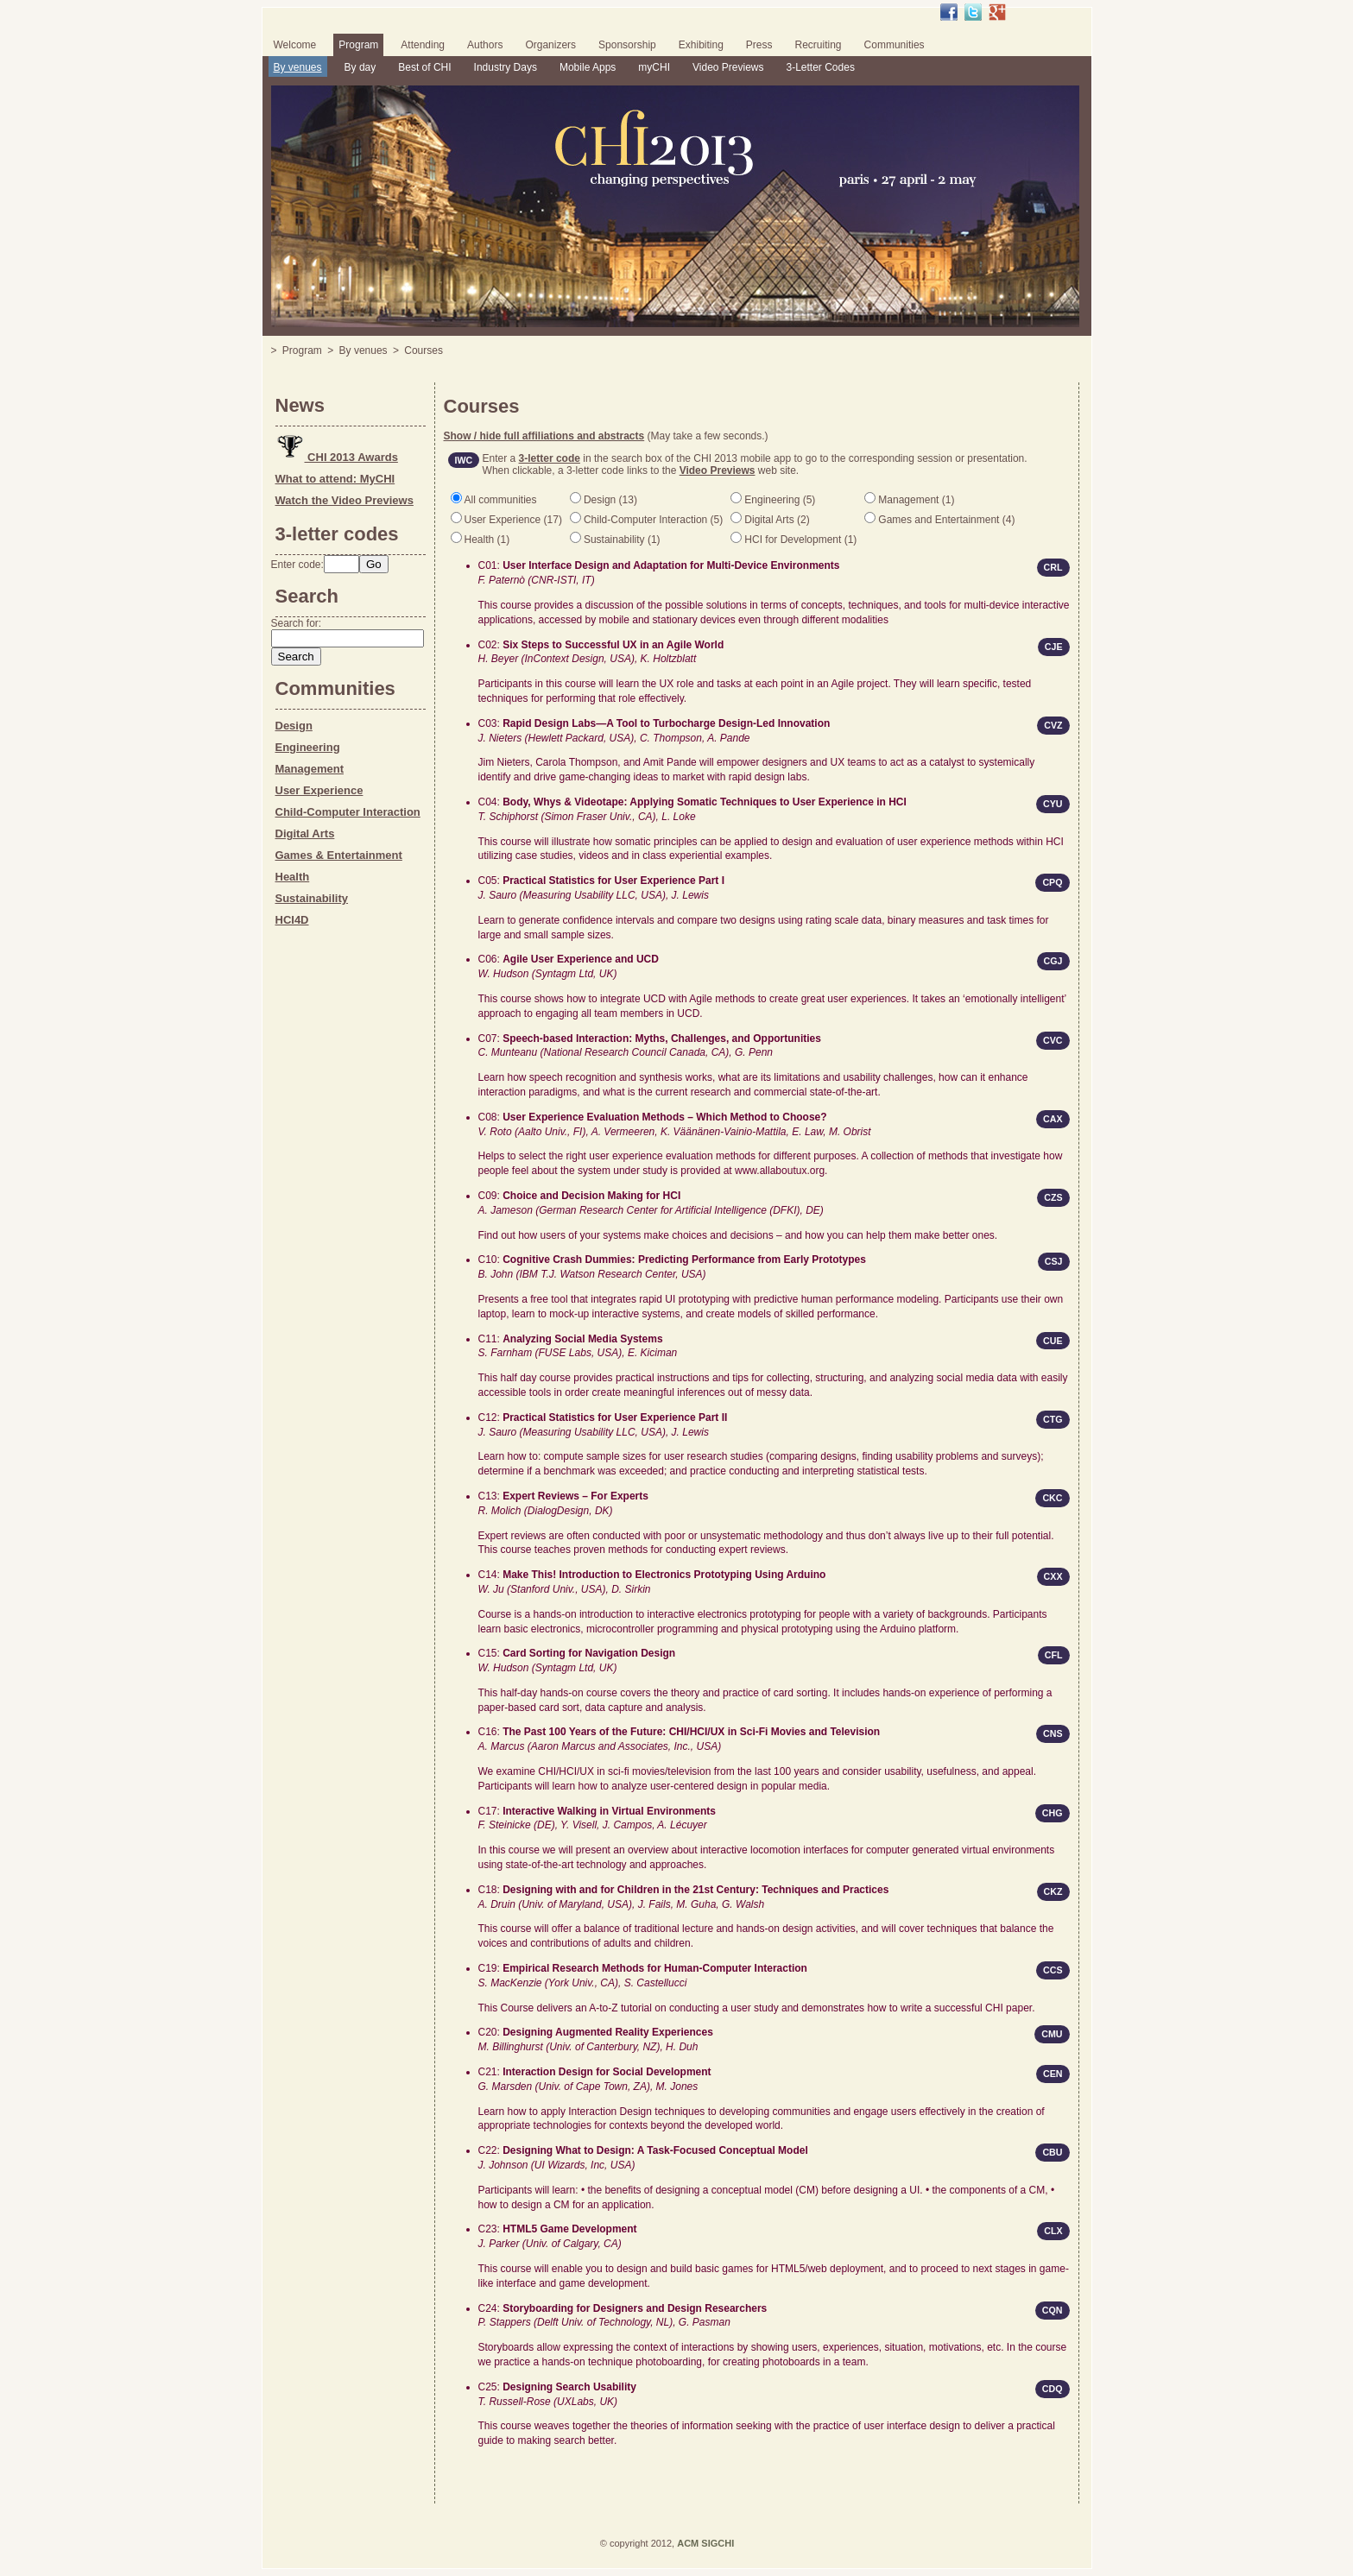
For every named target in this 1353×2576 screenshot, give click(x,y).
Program (358, 45)
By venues (298, 67)
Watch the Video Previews (344, 500)
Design (294, 725)
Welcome (295, 45)
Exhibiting (701, 45)
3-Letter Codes (821, 67)
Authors (485, 45)
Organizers (550, 45)
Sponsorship (627, 45)
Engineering (307, 747)
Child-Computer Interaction (347, 811)
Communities (894, 45)
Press (759, 45)
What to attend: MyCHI (335, 478)
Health (292, 876)
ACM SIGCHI (705, 2543)
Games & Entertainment (338, 855)
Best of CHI (424, 67)
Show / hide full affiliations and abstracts (544, 436)
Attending (423, 45)
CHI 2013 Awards (336, 457)
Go (374, 564)
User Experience (319, 790)
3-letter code (549, 458)
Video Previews (728, 67)
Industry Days (505, 67)
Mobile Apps (588, 67)
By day (360, 67)
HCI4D (292, 919)
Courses (423, 350)
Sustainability (312, 898)
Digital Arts (305, 833)
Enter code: (297, 565)
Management (309, 768)
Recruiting (818, 45)
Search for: (296, 623)
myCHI (654, 67)
